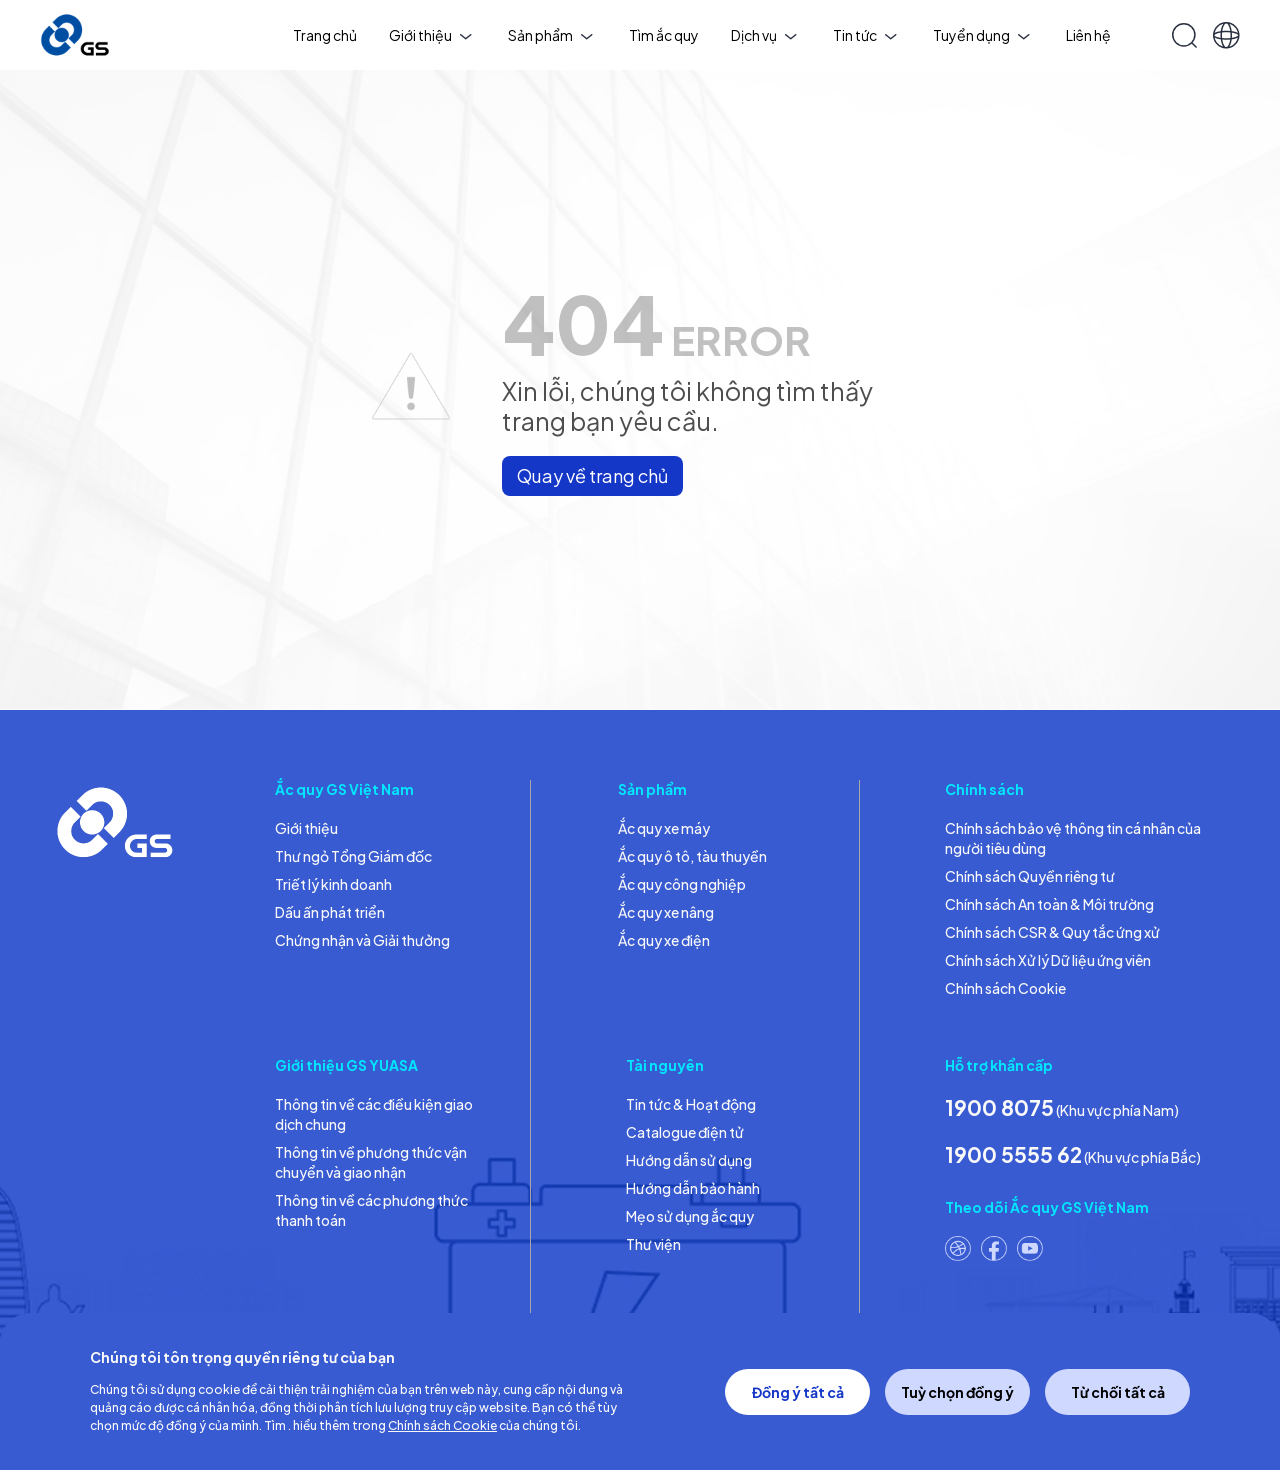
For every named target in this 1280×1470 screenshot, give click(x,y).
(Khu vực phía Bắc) (1073, 1154)
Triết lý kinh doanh (333, 884)
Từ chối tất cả (1118, 1392)
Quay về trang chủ (592, 475)
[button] (1226, 35)
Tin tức (865, 35)
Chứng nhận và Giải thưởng (362, 940)
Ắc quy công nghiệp (682, 884)
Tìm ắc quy (664, 35)
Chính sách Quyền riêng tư (1030, 876)
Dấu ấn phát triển (330, 912)
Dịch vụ (764, 35)
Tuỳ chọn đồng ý (957, 1392)
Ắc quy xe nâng (666, 912)
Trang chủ (325, 35)
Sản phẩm (550, 35)
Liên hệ (1088, 35)
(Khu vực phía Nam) (1062, 1107)
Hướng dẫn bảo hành (693, 1188)
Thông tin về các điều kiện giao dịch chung (374, 1114)
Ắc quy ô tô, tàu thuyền (692, 856)
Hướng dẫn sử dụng (689, 1160)
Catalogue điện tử (685, 1132)
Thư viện (653, 1244)
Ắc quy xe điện (664, 940)
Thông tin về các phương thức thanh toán (371, 1210)
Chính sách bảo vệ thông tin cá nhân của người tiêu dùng (1073, 838)
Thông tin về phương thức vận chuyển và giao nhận (371, 1162)
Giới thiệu (430, 35)
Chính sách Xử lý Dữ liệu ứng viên (1048, 960)
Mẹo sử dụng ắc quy (690, 1216)
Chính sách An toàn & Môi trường (1049, 904)
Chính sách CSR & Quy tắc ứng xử (1052, 932)
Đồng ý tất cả (798, 1392)
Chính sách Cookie (1005, 988)
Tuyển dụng (981, 35)
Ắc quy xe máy (664, 828)
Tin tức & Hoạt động (691, 1104)
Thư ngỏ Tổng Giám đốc (353, 856)
